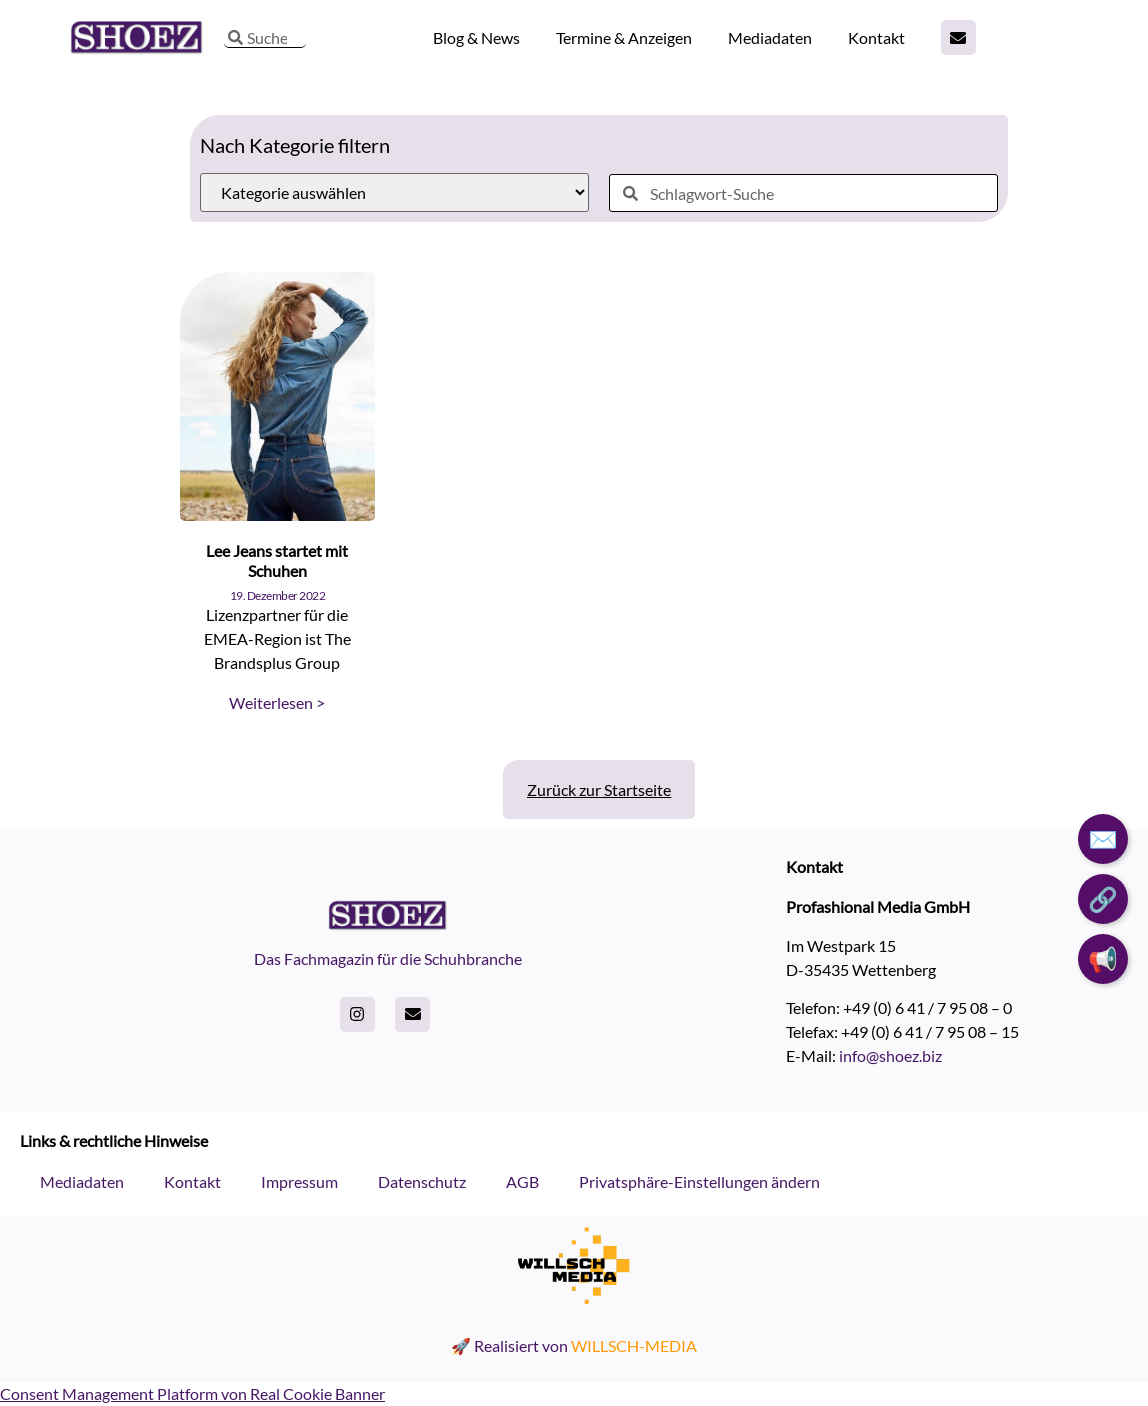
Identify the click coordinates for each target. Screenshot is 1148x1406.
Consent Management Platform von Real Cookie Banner (192, 1393)
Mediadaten (770, 37)
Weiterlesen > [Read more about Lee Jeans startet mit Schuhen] (277, 702)
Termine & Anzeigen (624, 37)
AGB (522, 1181)
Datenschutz (422, 1181)
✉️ (1103, 838)
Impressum (299, 1181)
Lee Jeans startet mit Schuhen (277, 560)
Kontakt (876, 37)
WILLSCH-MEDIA (634, 1345)
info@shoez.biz (890, 1055)
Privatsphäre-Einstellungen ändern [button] (699, 1181)
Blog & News (476, 37)
